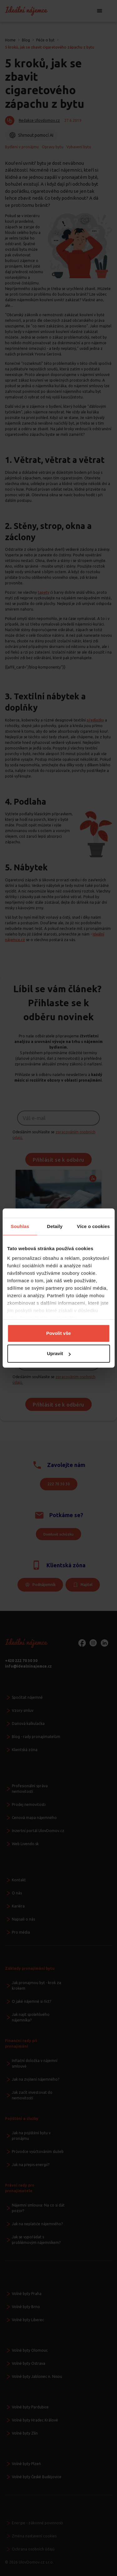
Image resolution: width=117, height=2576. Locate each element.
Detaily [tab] (55, 1226)
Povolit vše (58, 1333)
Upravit (59, 1353)
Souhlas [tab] (20, 1226)
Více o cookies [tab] (93, 1226)
